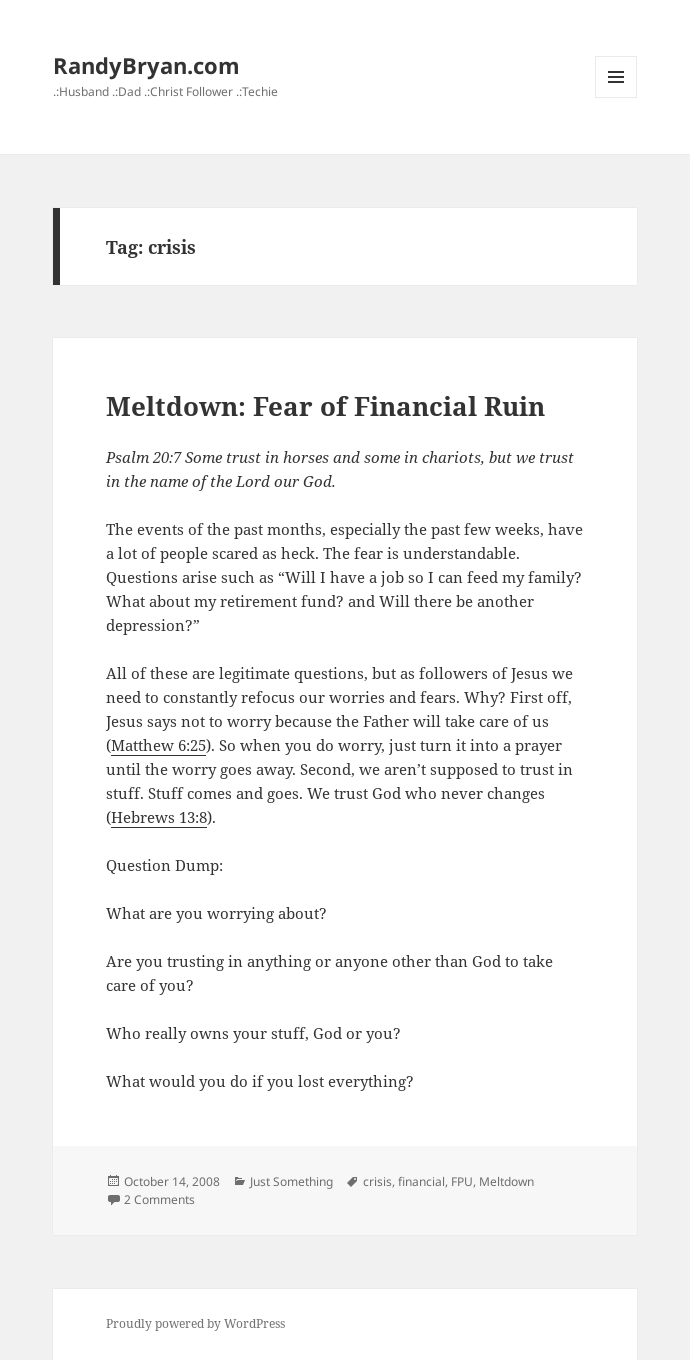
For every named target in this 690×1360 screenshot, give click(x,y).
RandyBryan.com (146, 65)
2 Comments (159, 1199)
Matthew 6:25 (158, 745)
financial (421, 1181)
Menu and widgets (616, 97)
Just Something (291, 1181)
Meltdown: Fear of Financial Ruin (325, 406)
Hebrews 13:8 (159, 817)
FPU (462, 1181)
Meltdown (506, 1181)
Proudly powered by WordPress (195, 1323)
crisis (377, 1181)
